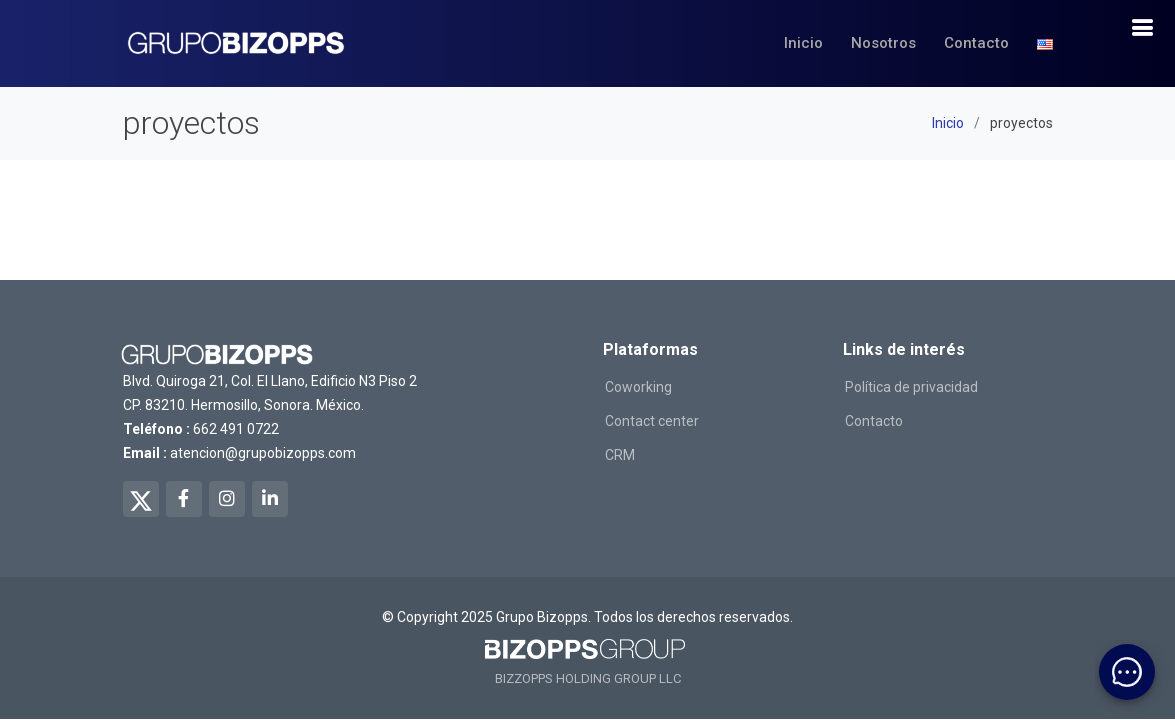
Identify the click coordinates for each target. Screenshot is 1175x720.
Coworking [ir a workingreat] (638, 387)
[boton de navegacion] (1142, 28)
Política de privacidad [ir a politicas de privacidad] (911, 387)
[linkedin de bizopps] (270, 499)
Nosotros (883, 43)
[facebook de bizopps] (184, 499)
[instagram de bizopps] (227, 499)
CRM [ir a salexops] (620, 455)
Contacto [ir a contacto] (874, 421)
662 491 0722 (236, 429)
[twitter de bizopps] (141, 499)
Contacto (976, 43)
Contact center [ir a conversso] (652, 421)
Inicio (803, 43)
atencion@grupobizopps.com (263, 453)
